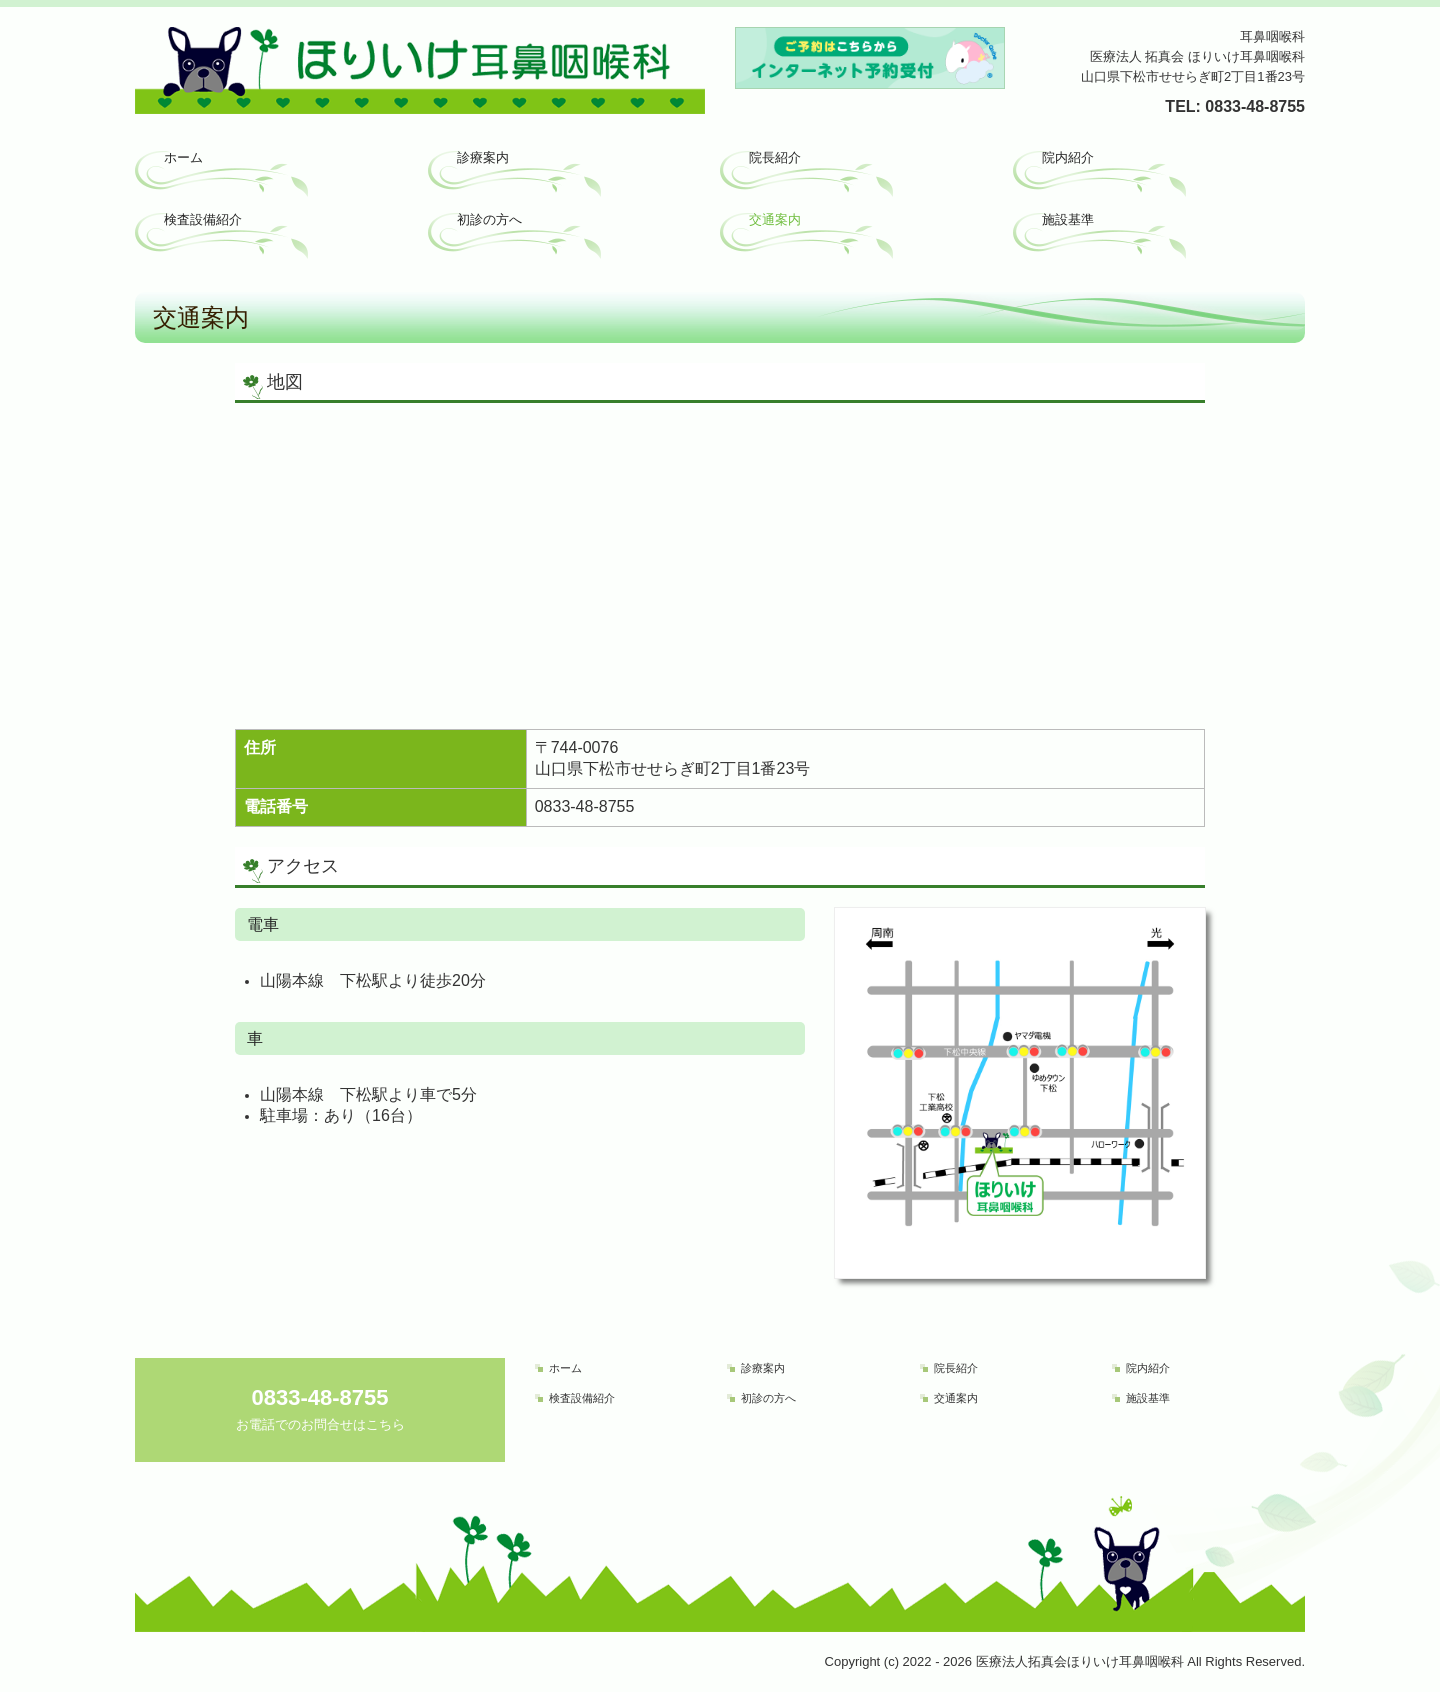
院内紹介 (1068, 157)
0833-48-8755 (1255, 106)
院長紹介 (775, 157)
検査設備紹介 (203, 219)
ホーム (183, 157)
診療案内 (483, 157)
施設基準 (1068, 219)
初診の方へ (489, 219)
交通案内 (775, 219)
